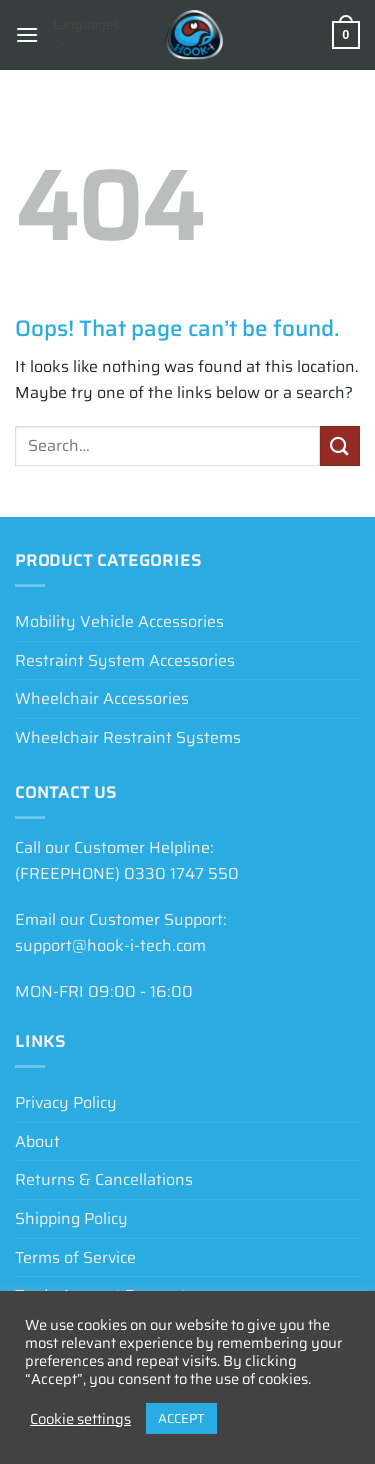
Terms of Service (75, 1257)
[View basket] (346, 35)
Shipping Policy (71, 1218)
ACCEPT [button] (181, 1418)
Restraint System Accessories (125, 660)
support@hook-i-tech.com (110, 945)
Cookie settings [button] (80, 1419)
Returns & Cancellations (104, 1179)
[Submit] (340, 445)
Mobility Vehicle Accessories (119, 621)
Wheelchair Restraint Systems (128, 737)
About (37, 1141)
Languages (86, 33)
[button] (27, 34)
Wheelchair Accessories (102, 698)
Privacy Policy (66, 1102)
